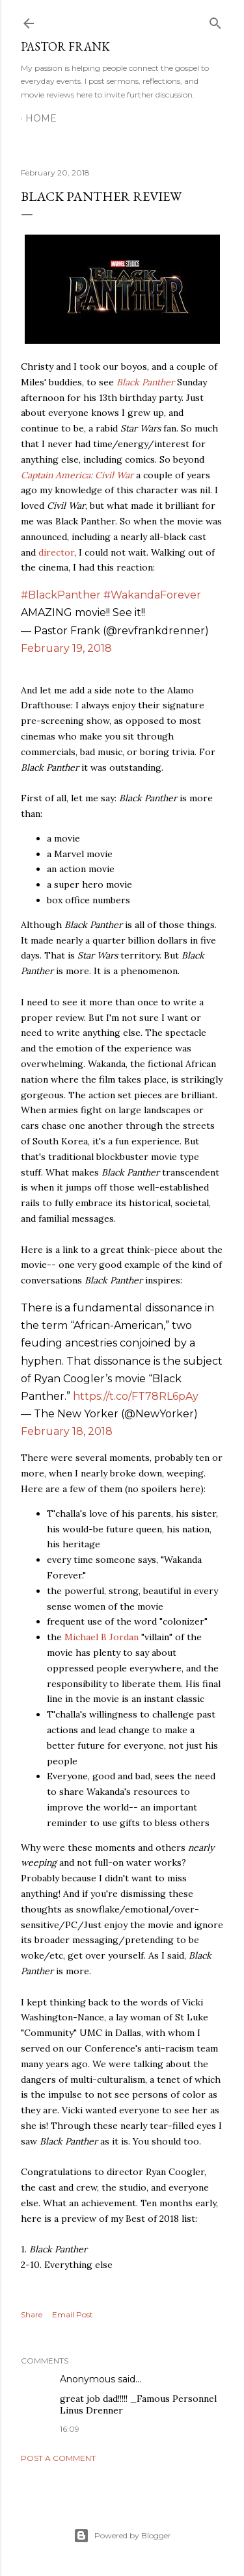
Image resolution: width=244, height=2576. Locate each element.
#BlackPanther (61, 595)
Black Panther (145, 382)
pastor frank (65, 46)
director (56, 552)
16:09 (69, 2429)
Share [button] (31, 2314)
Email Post (72, 2314)
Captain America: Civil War (77, 475)
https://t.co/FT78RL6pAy (135, 1396)
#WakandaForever (152, 595)
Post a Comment (58, 2458)
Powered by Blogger (122, 2536)
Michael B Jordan (101, 1637)
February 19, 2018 (66, 648)
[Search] (215, 20)
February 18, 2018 (67, 1431)
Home (41, 118)
